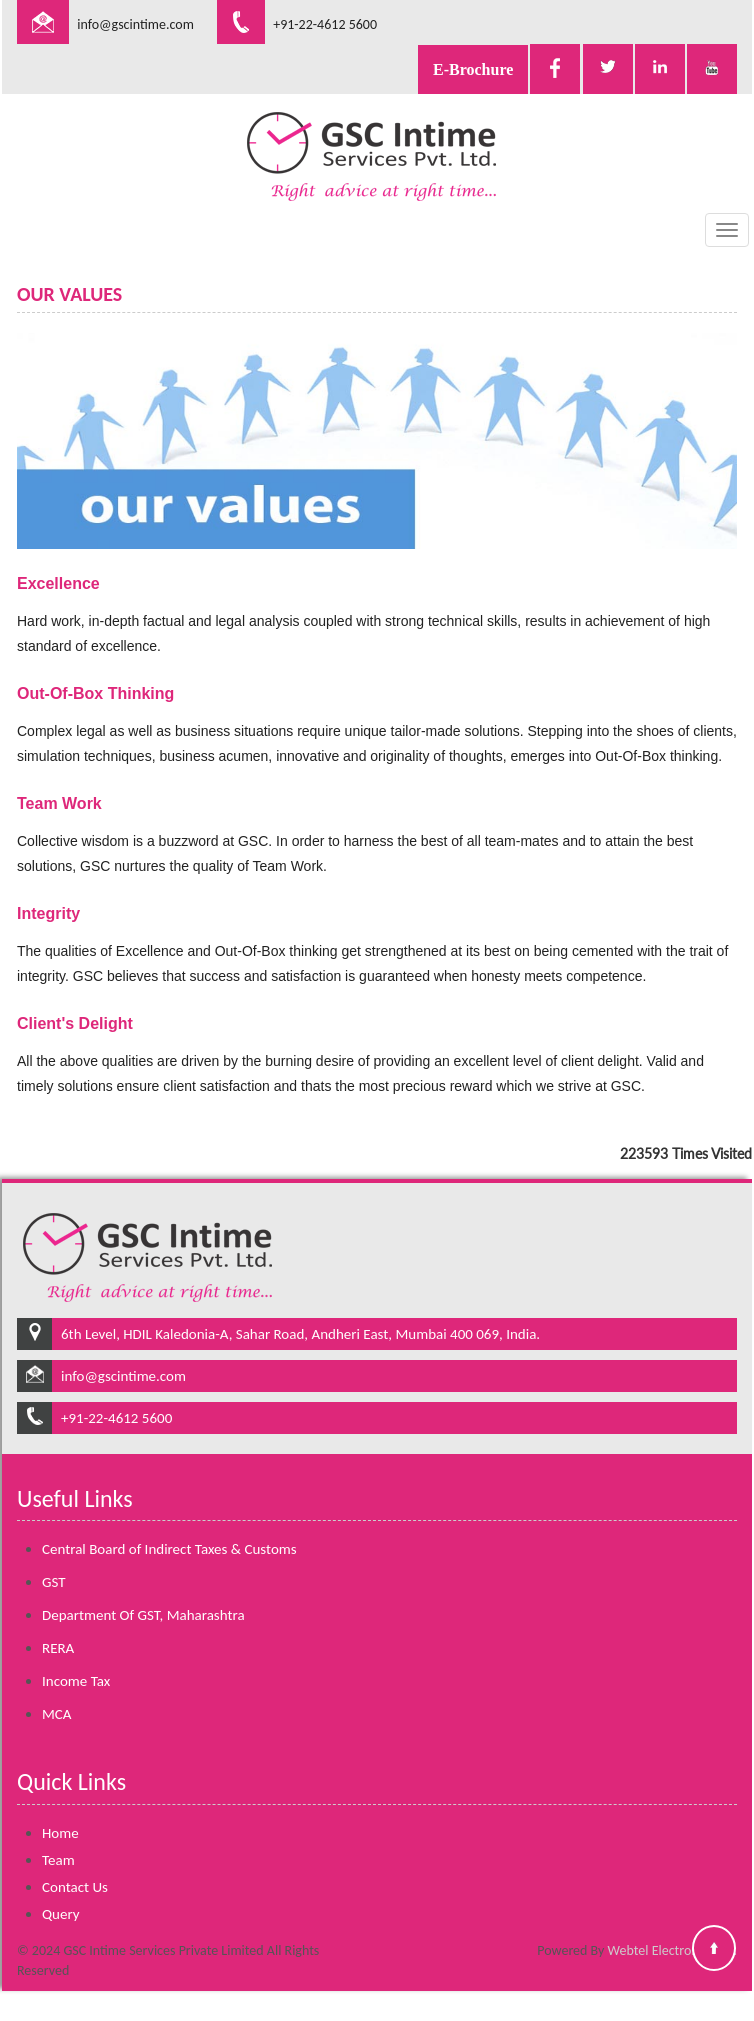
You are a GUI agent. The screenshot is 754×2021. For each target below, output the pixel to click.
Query (61, 1890)
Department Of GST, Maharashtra (143, 1592)
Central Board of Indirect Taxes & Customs (169, 1526)
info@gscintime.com (135, 24)
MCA (57, 1691)
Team (58, 1836)
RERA (58, 1625)
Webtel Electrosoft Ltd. (672, 1950)
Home (60, 1809)
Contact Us (75, 1863)
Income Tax (76, 1658)
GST (54, 1559)
